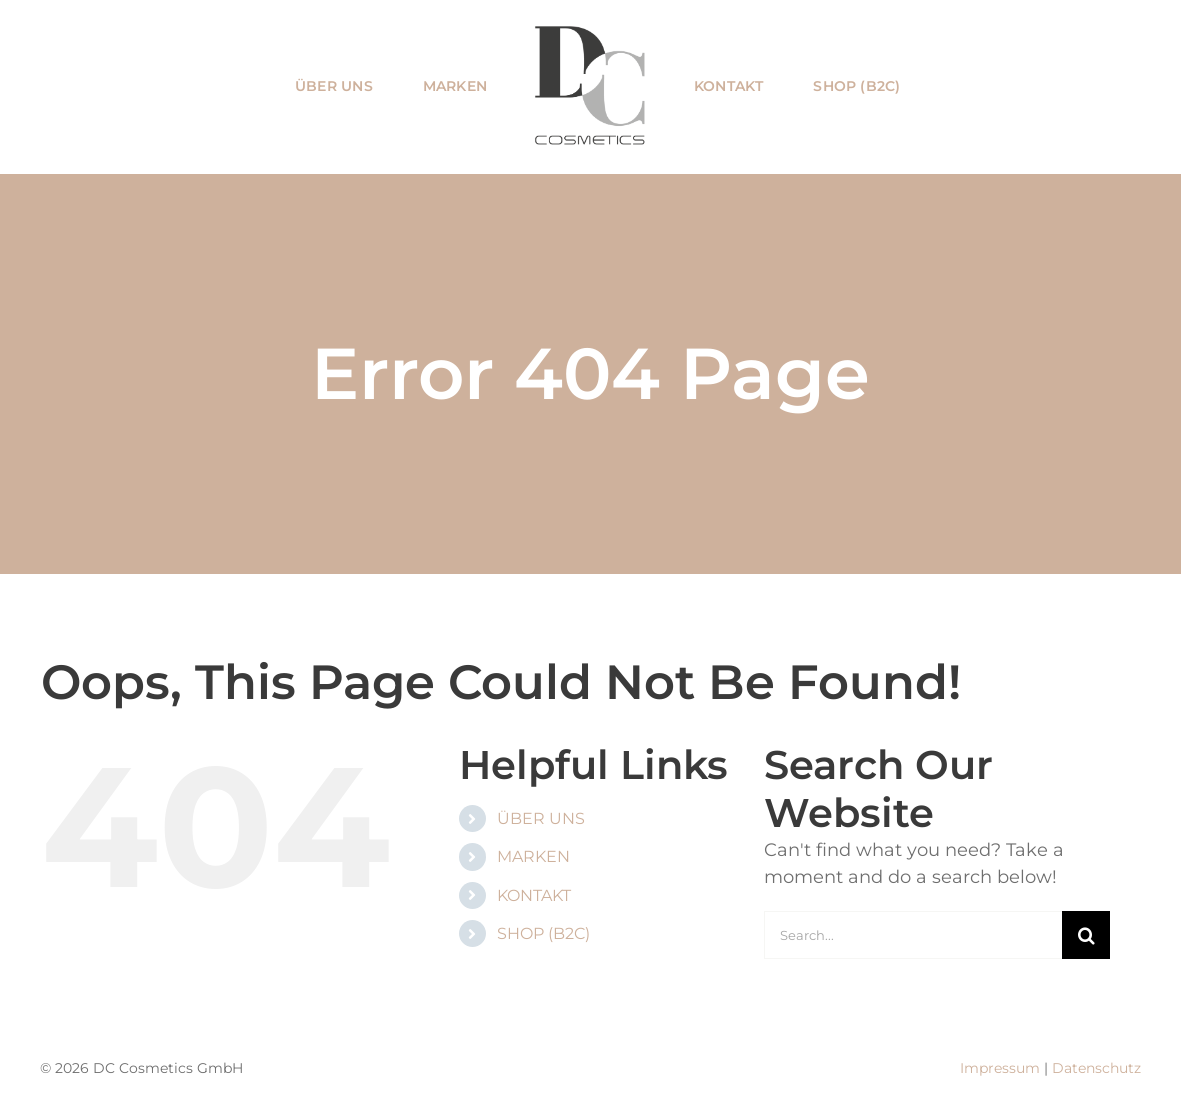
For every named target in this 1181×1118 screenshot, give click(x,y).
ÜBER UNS (541, 818)
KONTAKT (534, 895)
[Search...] (913, 935)
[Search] (1086, 935)
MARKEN (533, 856)
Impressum (1000, 1068)
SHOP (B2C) (543, 933)
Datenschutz (1096, 1068)
